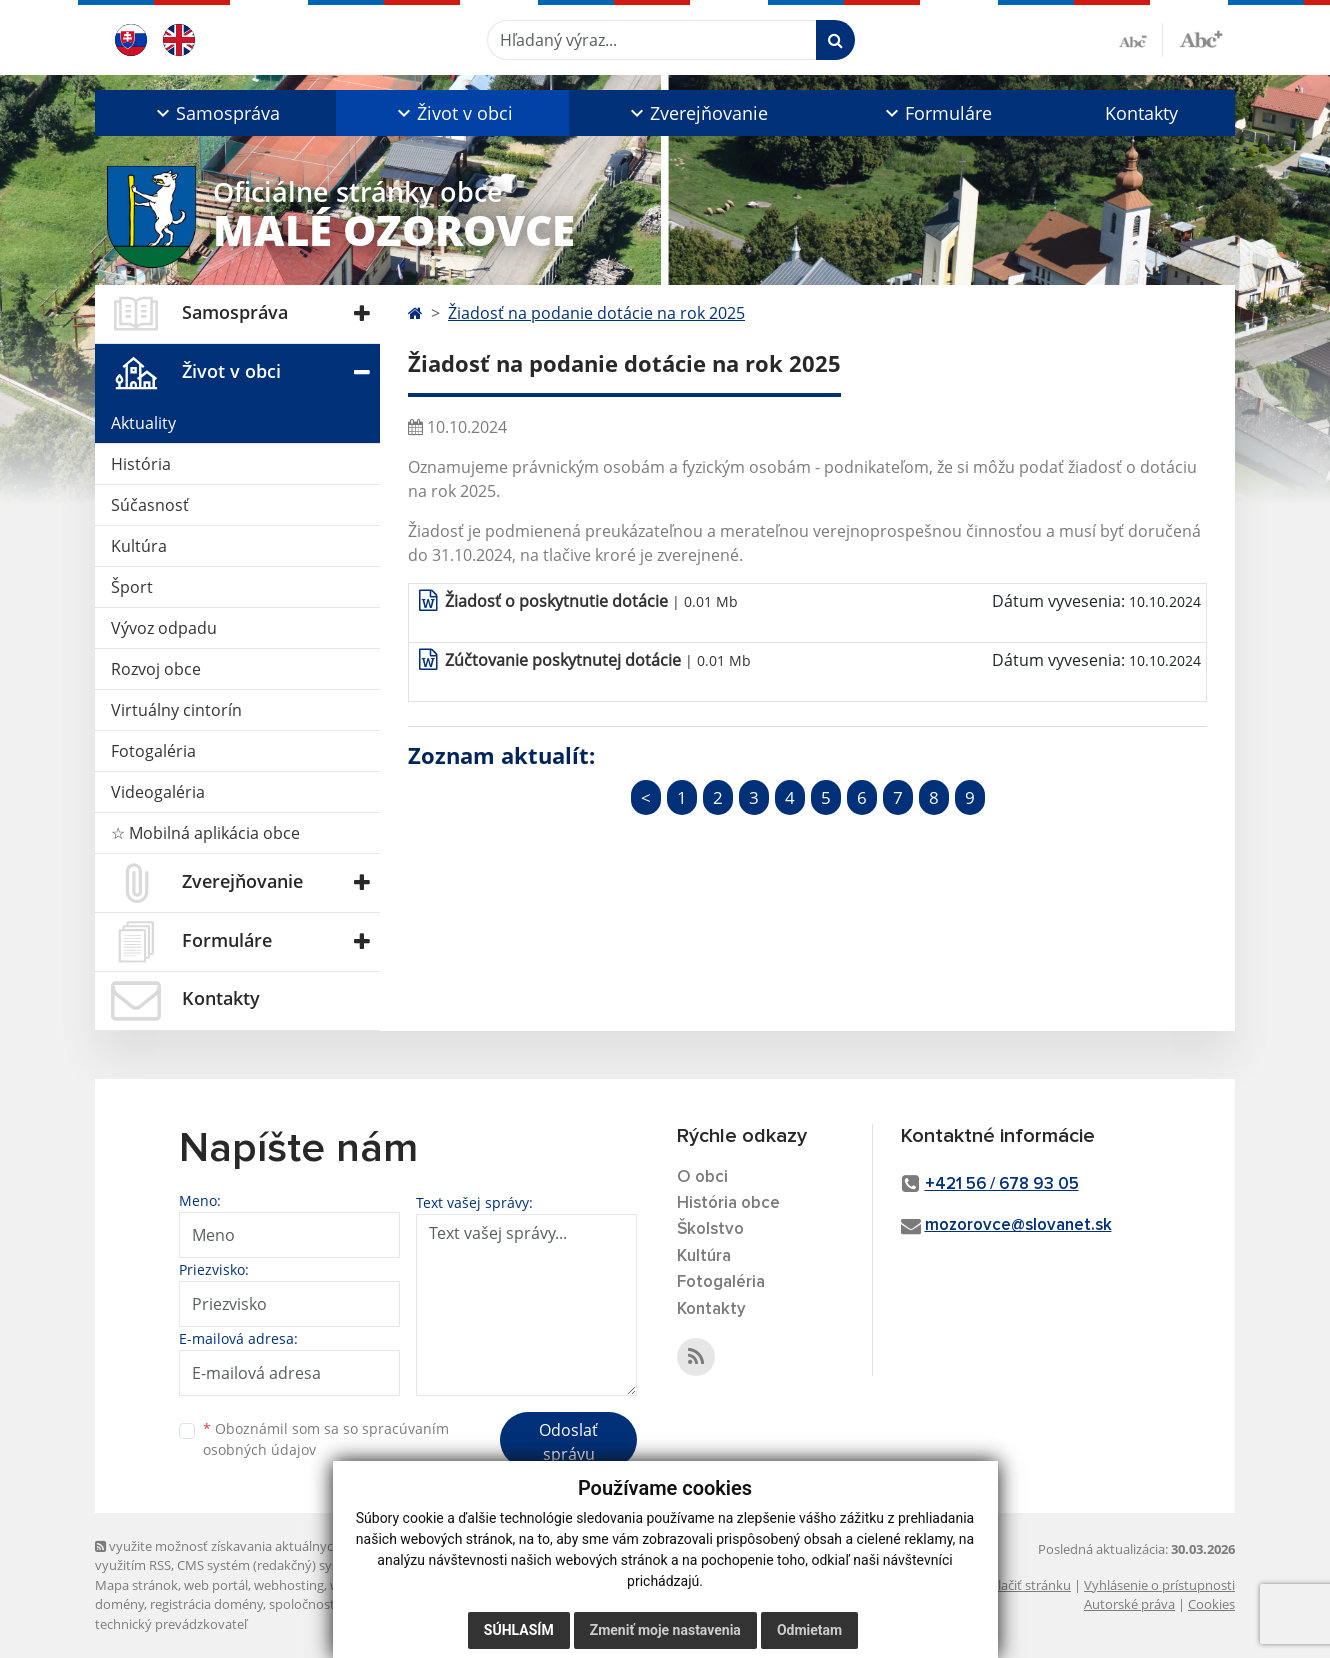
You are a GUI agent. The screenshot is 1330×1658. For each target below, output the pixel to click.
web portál (216, 1585)
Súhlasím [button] (519, 1630)
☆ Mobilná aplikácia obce (205, 833)
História (141, 464)
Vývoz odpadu (164, 628)
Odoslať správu (568, 1442)
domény (119, 1604)
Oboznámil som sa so (326, 1439)
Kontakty (1141, 113)
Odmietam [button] (809, 1630)
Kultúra (139, 546)
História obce (728, 1203)
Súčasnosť (150, 505)
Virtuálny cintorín (176, 710)
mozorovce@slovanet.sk (1018, 1225)
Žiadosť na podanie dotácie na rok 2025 (596, 313)
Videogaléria (158, 792)
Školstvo (710, 1229)
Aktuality (143, 423)
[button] (215, 113)
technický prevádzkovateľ (171, 1624)
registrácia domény (206, 1604)
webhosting (289, 1585)
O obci (702, 1177)
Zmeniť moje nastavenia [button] (665, 1630)
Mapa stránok (136, 1585)
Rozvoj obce (156, 669)
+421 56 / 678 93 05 (1002, 1184)
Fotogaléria (153, 751)
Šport (132, 587)
